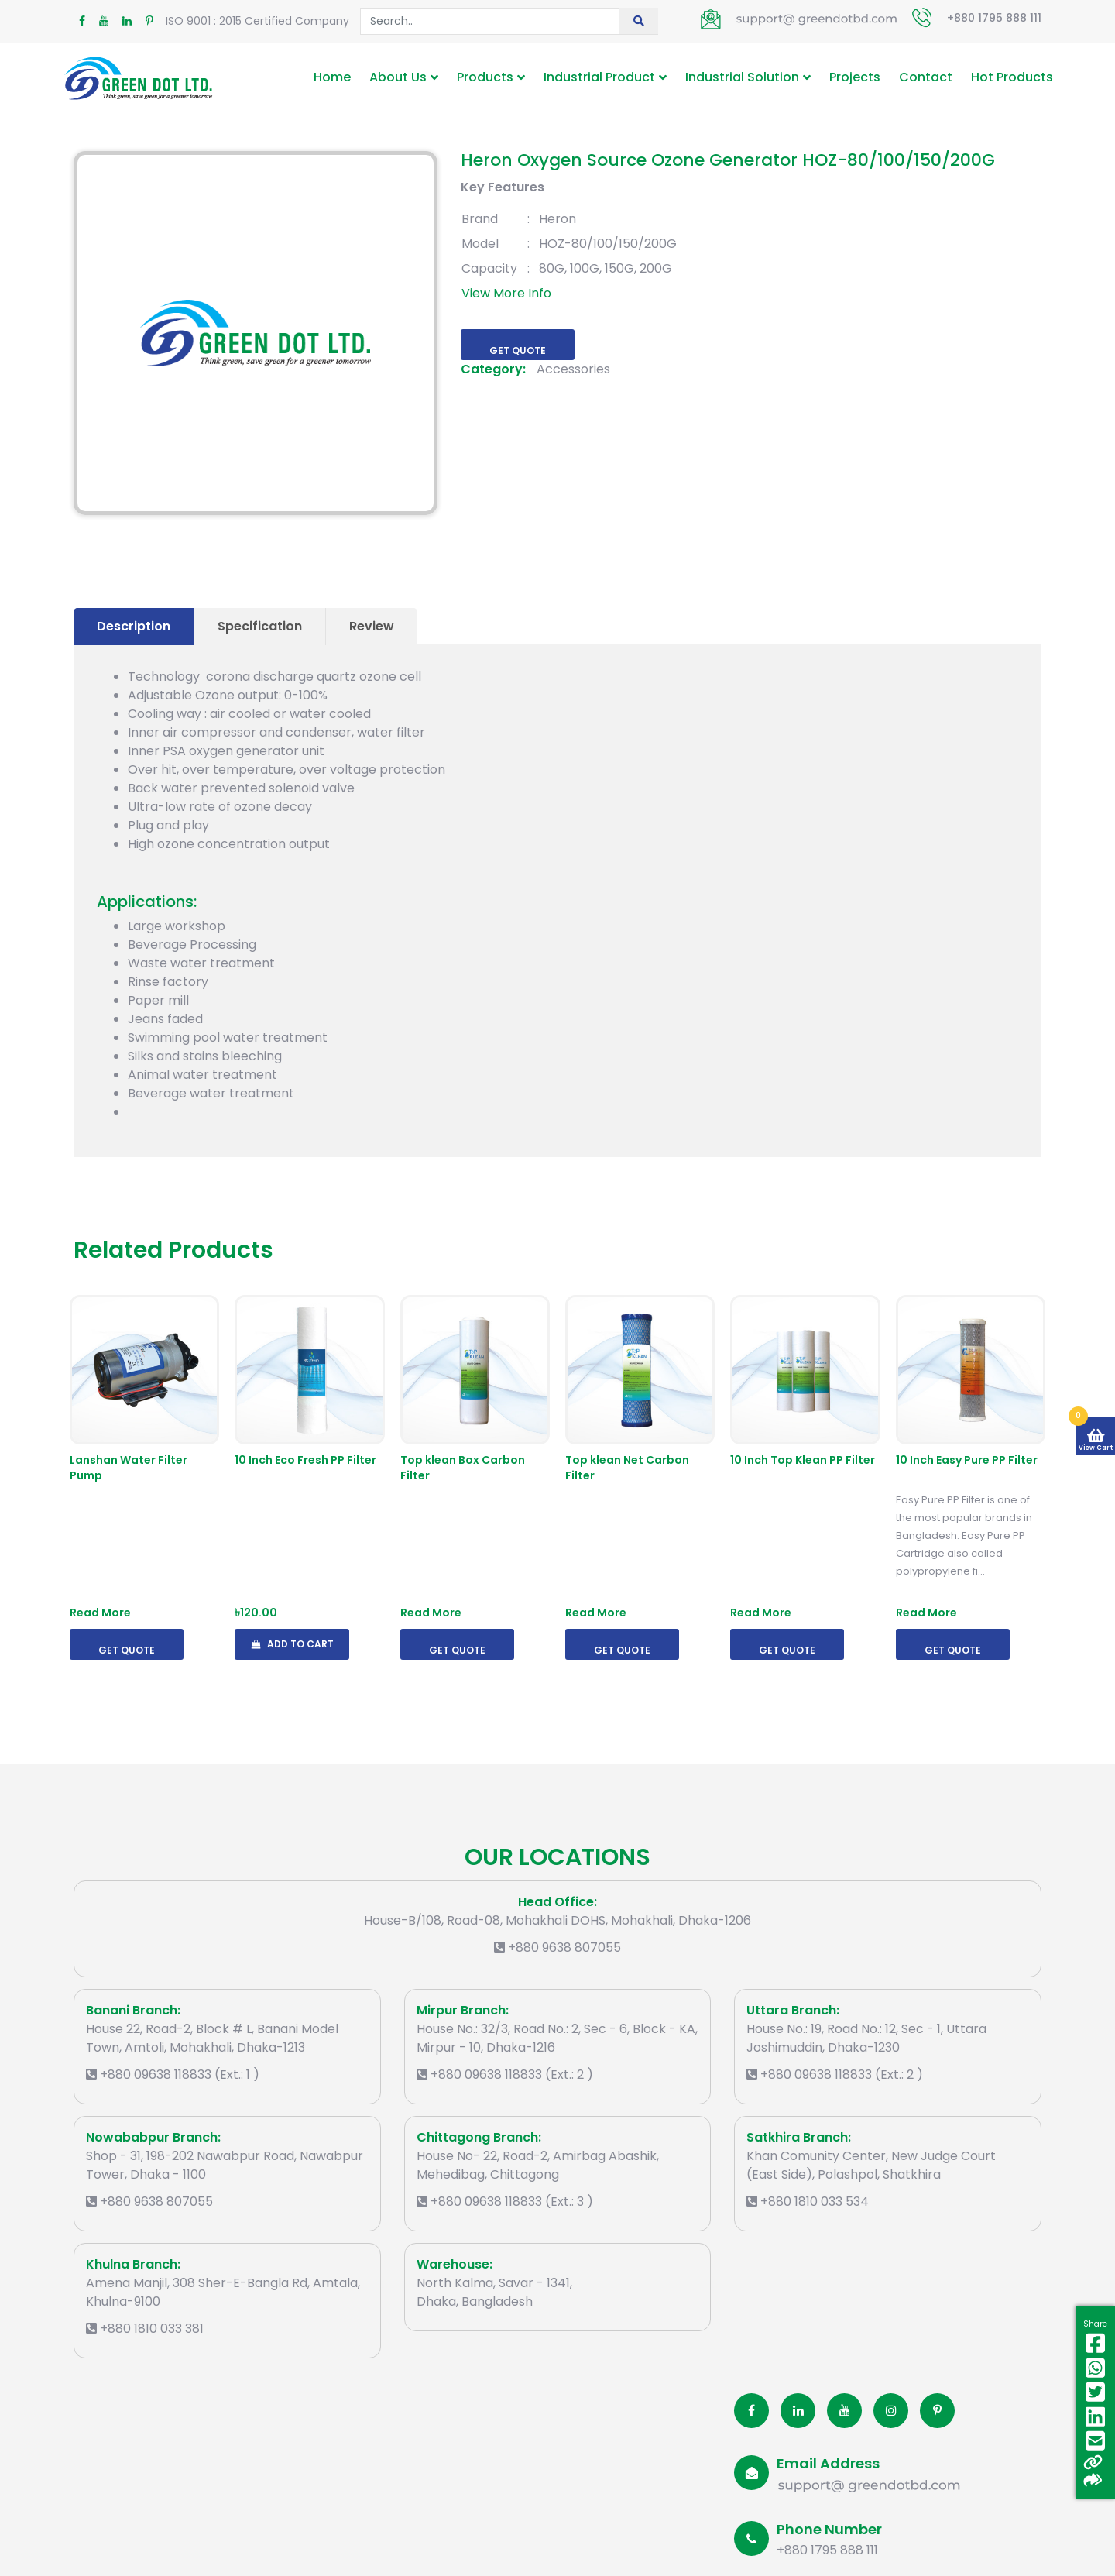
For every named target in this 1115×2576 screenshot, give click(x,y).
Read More (100, 1612)
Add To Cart (292, 1643)
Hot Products (1012, 77)
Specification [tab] (260, 626)
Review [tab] (371, 626)
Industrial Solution (742, 77)
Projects (854, 77)
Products (485, 77)
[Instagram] (890, 2410)
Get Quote (517, 350)
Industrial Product (599, 77)
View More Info (506, 293)
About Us (398, 77)
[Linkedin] (797, 2410)
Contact (925, 77)
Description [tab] (133, 626)
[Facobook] (751, 2410)
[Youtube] (844, 2410)
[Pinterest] (937, 2410)
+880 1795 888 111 (994, 18)
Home (332, 77)
